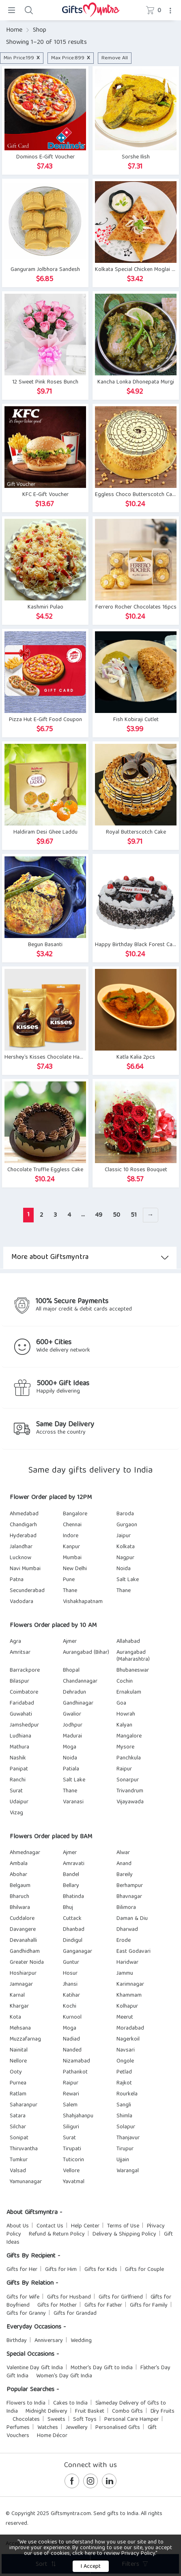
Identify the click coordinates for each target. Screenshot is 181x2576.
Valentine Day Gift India (34, 2368)
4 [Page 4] (69, 1215)
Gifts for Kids (100, 2270)
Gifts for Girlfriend (121, 2297)
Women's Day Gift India (64, 2376)
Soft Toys (85, 2419)
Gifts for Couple (144, 2270)
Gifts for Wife (22, 2297)
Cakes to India (70, 2403)
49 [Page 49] (98, 1215)
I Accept (91, 2567)
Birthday (16, 2341)
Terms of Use (123, 2226)
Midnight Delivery (46, 2411)
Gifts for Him (61, 2270)
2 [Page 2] (41, 1215)
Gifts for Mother (57, 2305)
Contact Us (50, 2226)
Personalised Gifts (117, 2428)
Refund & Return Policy (57, 2234)
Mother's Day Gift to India (102, 2368)
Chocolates (26, 2419)
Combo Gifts (127, 2411)
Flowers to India (25, 2403)
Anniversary (48, 2341)
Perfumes (18, 2428)
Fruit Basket (89, 2411)
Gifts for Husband (69, 2297)
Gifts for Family (149, 2305)
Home (14, 30)
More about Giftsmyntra (89, 1257)
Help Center (85, 2226)
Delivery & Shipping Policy (124, 2234)
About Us (17, 2226)
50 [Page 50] (116, 1215)
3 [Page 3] (55, 1215)
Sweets (56, 2419)
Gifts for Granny (26, 2313)
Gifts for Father (103, 2305)
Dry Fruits (163, 2411)
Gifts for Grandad (75, 2313)
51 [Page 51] (134, 1215)
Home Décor (52, 2436)
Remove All (114, 58)
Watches (47, 2428)
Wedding (81, 2341)
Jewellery (77, 2428)
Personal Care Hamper (131, 2419)
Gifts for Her (21, 2270)
